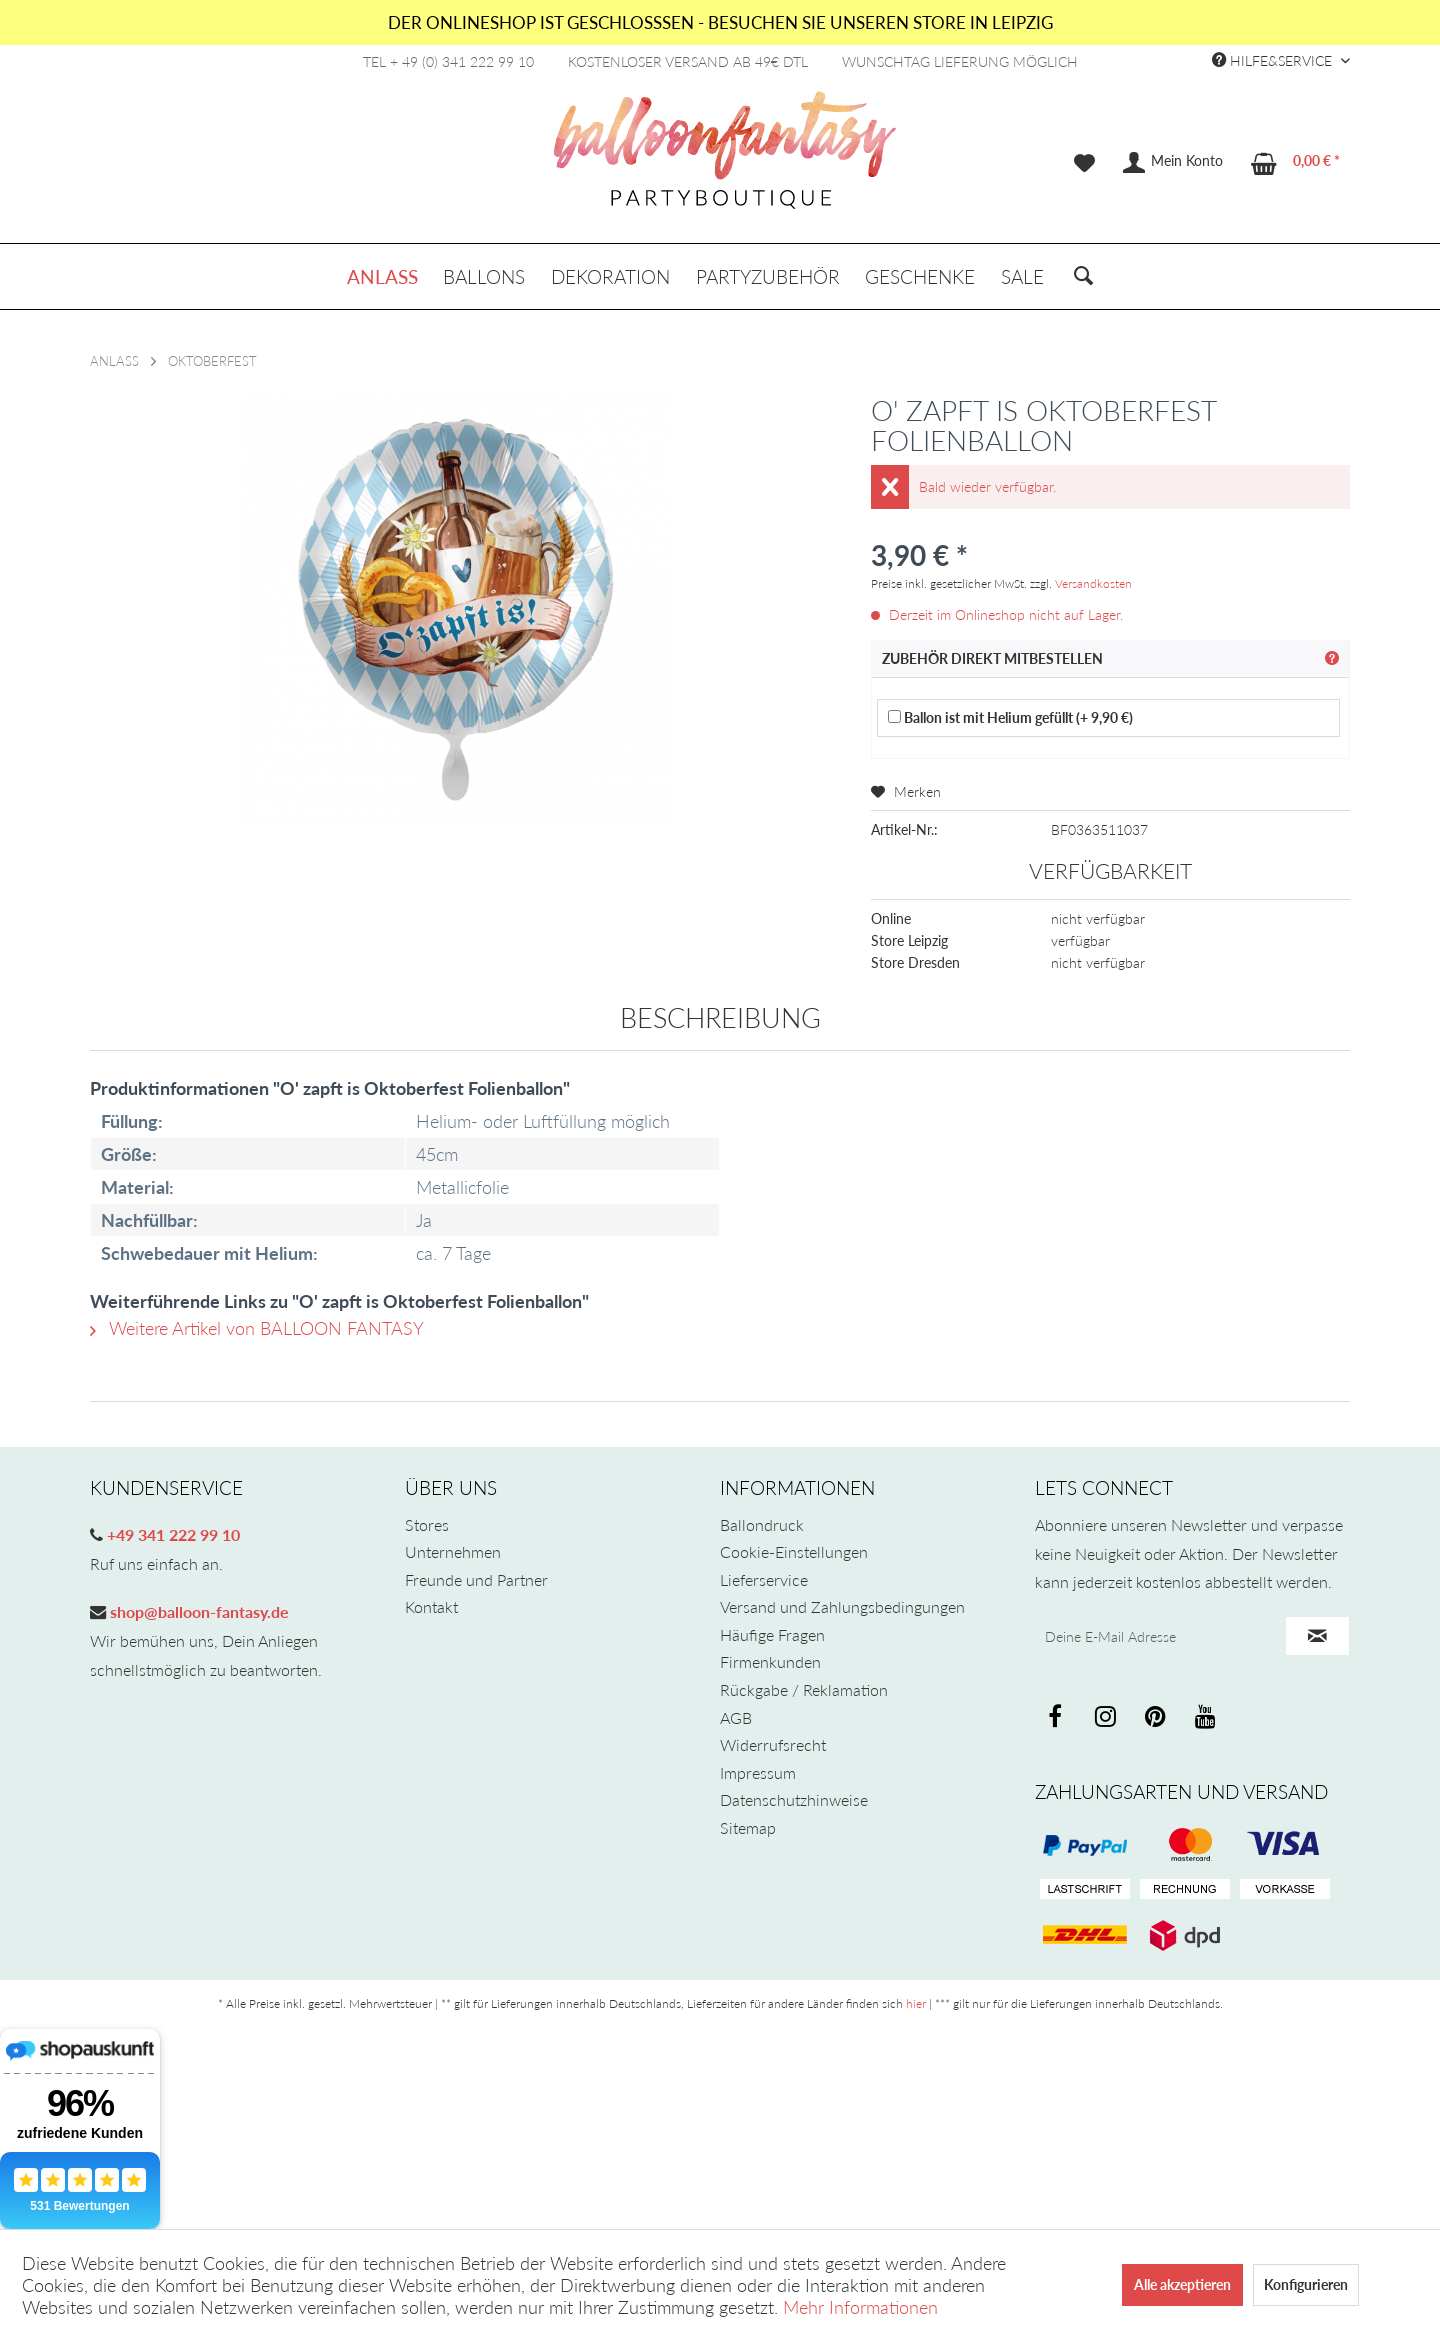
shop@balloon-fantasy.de (197, 1611)
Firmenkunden (770, 1661)
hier (916, 2003)
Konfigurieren (1306, 2284)
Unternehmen (453, 1551)
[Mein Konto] (1174, 163)
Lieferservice (764, 1579)
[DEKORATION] (610, 276)
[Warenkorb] (1296, 163)
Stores (427, 1524)
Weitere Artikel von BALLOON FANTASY (257, 1328)
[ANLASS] (382, 276)
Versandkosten (1093, 583)
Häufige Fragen (772, 1634)
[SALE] (1022, 276)
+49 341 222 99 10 (171, 1534)
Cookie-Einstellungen (794, 1551)
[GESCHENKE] (920, 276)
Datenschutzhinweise (794, 1799)
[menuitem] (1084, 163)
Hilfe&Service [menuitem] (1274, 60)
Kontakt (431, 1606)
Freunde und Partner (476, 1579)
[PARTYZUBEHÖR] (768, 276)
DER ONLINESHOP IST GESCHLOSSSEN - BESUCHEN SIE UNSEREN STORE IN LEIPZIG (720, 22)
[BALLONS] (485, 276)
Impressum (758, 1772)
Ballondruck (762, 1524)
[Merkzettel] (1084, 163)
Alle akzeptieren (1182, 2284)
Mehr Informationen (860, 2307)
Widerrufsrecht (773, 1744)
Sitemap (748, 1827)
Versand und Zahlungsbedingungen (842, 1606)
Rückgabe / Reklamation (804, 1689)
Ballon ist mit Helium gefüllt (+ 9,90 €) (1010, 717)
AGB (736, 1717)
